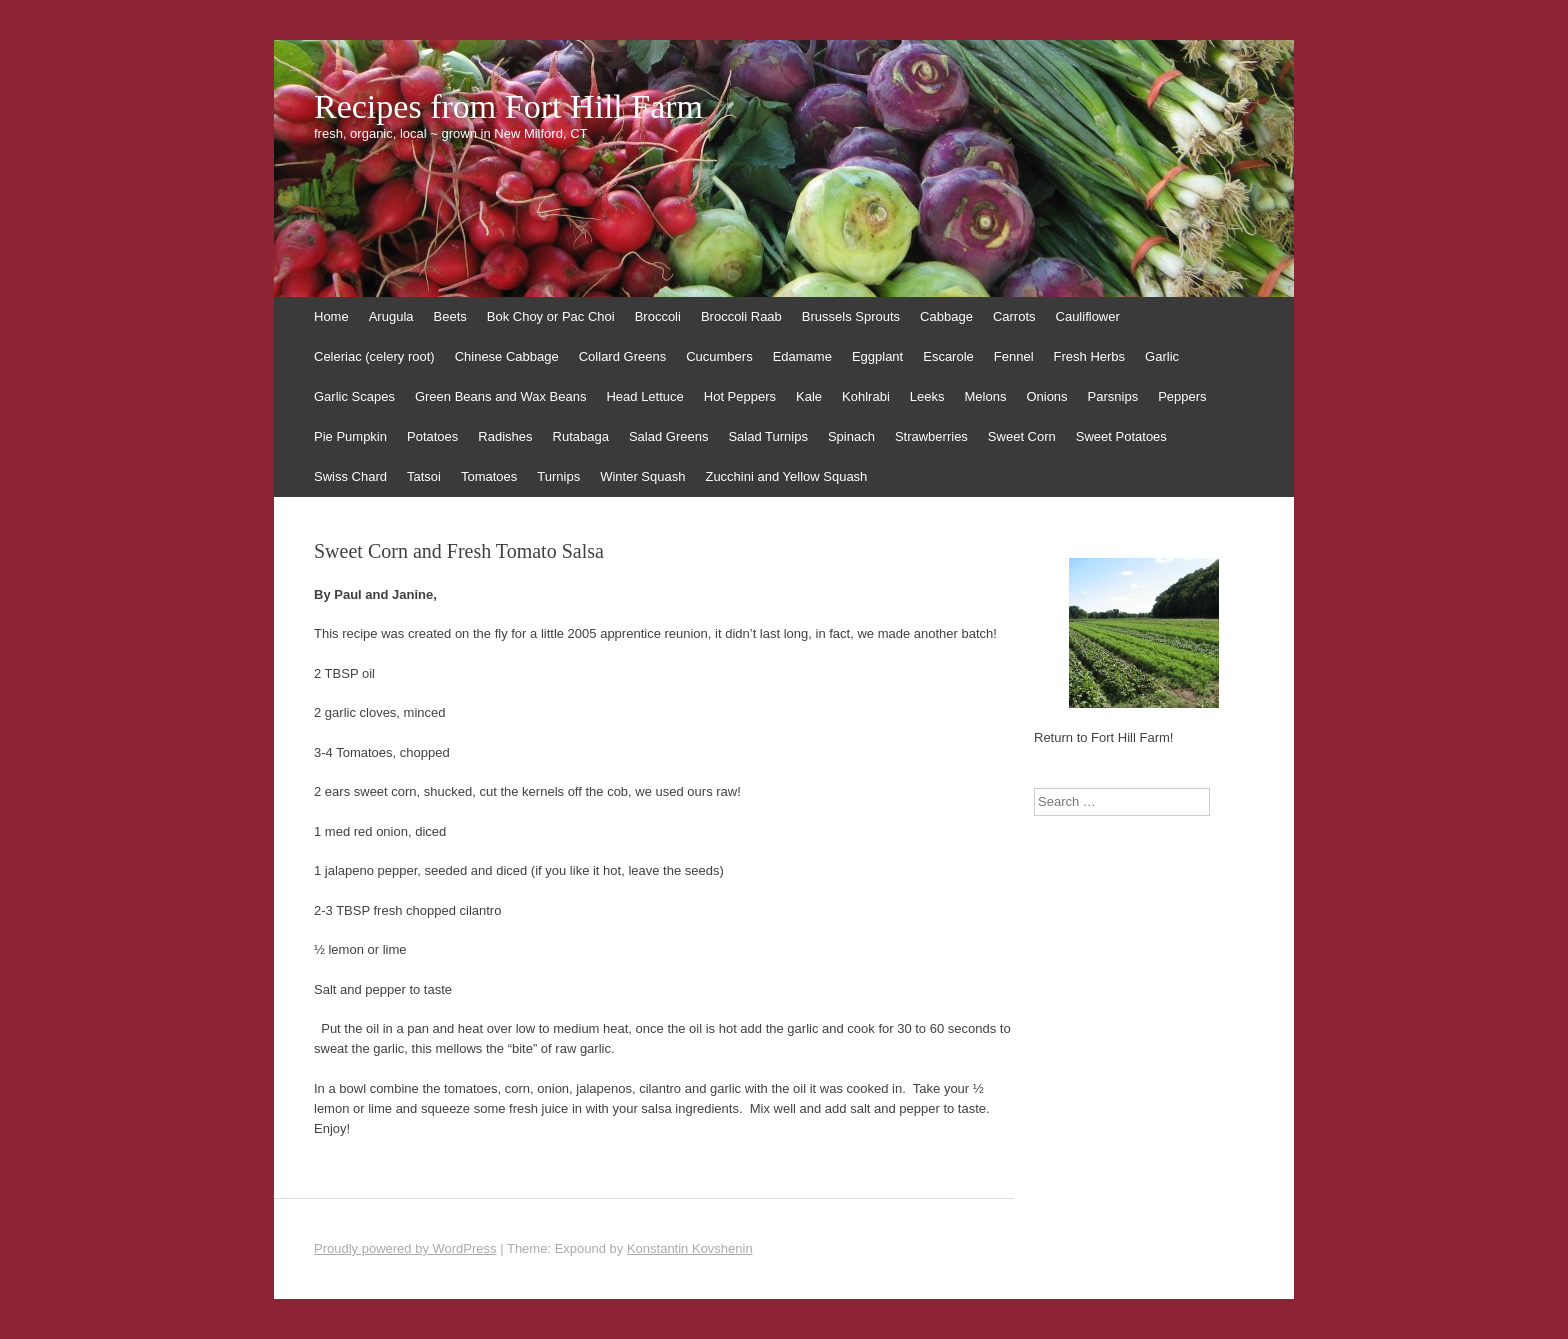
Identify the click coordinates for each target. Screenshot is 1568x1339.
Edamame (802, 356)
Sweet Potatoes (1121, 436)
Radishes (505, 436)
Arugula (391, 316)
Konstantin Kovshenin (690, 1248)
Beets (450, 316)
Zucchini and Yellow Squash (786, 476)
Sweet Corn (1022, 436)
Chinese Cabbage (507, 356)
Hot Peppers (740, 396)
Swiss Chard (350, 476)
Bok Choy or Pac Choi (551, 316)
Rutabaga (581, 436)
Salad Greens (669, 436)
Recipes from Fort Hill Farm (508, 107)
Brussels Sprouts (851, 316)
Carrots (1014, 316)
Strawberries (931, 436)
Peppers (1182, 396)
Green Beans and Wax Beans (501, 396)
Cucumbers (719, 356)
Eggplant (877, 356)
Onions (1046, 396)
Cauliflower (1088, 316)
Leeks (927, 396)
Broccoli (658, 316)
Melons (985, 396)
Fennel (1014, 356)
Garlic (1162, 356)
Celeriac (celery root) (374, 356)
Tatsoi (424, 476)
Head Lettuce (644, 396)
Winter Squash (642, 476)
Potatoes (432, 436)
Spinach (851, 436)
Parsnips (1113, 396)
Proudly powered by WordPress (405, 1248)
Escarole (948, 356)
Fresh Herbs (1090, 356)
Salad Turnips (768, 436)
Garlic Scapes (354, 396)
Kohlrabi (866, 396)
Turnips (558, 476)
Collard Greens (622, 356)
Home (331, 316)
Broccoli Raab (741, 316)
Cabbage (946, 316)
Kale (809, 396)
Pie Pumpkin (350, 436)
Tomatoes (489, 476)
